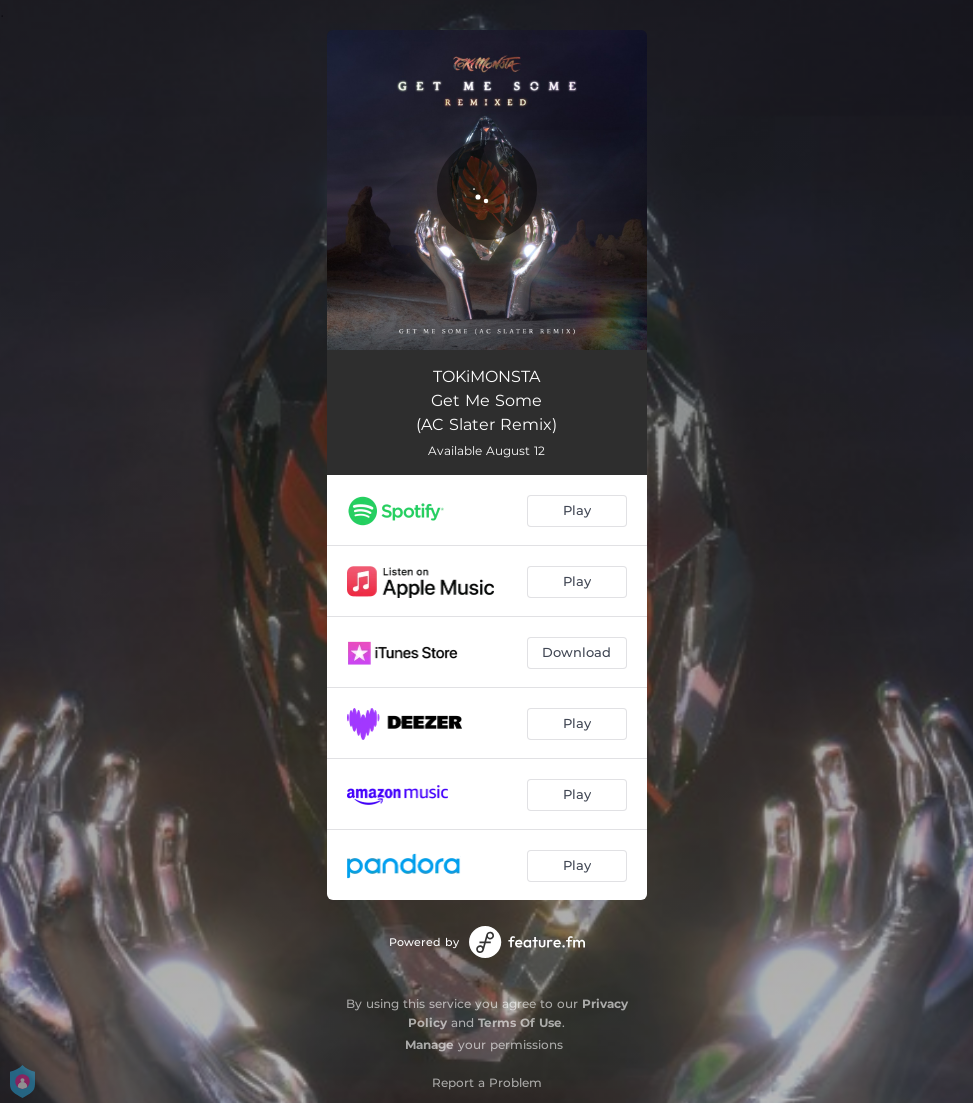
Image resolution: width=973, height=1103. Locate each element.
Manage (429, 1044)
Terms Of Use (520, 1022)
